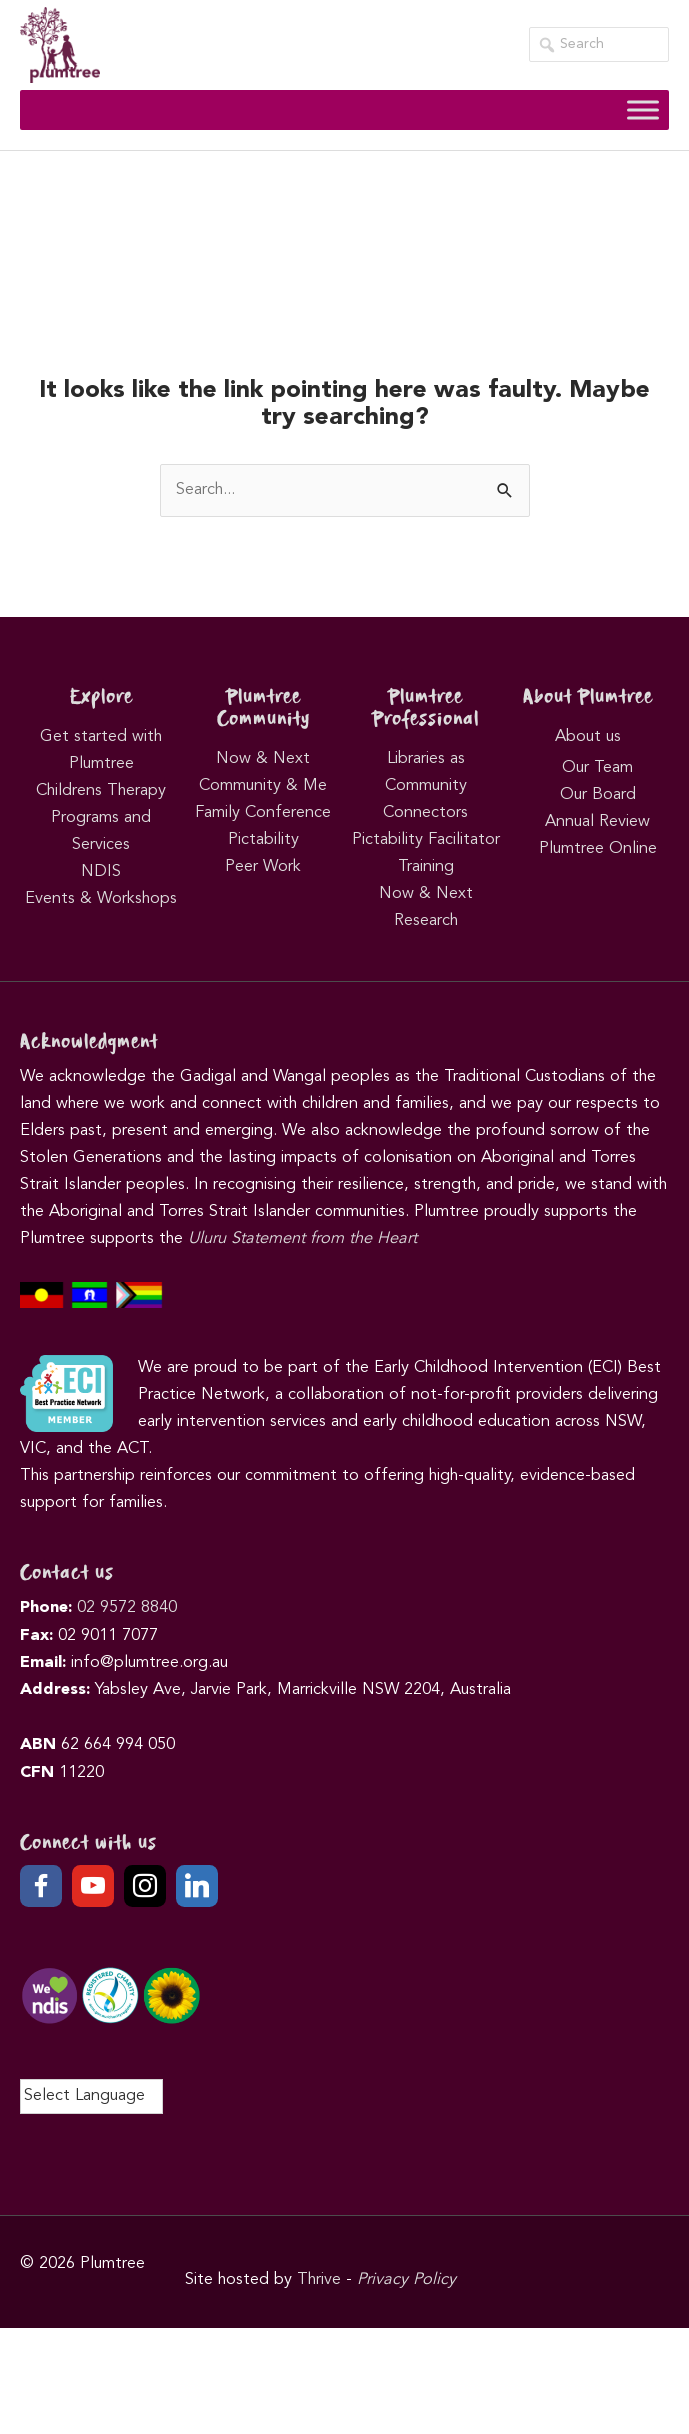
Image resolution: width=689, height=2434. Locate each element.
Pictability (263, 840)
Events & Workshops (101, 899)
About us (588, 737)
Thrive (319, 2280)
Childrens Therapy (101, 791)
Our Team (597, 768)
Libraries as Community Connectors (425, 786)
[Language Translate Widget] (91, 2096)
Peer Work (263, 867)
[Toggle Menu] (643, 109)
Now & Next (263, 759)
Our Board (598, 795)
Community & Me (263, 786)
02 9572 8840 (127, 1608)
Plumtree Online (598, 849)
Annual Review (597, 822)
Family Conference (263, 813)
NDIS (101, 872)
